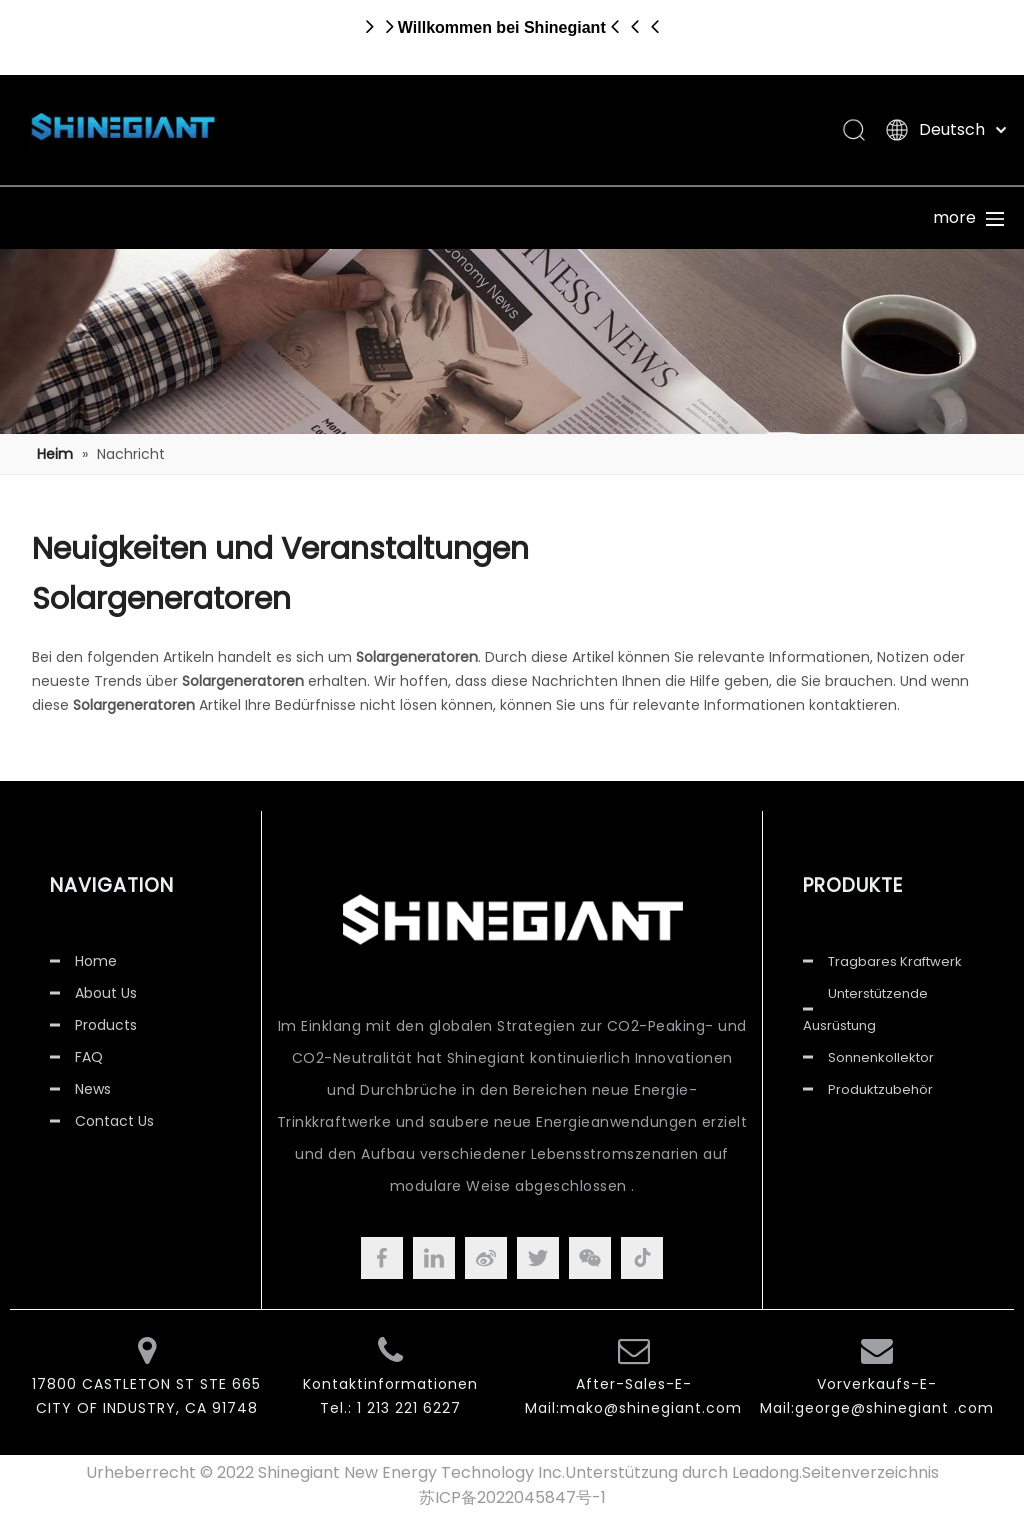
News (93, 1089)
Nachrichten (842, 217)
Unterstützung (535, 217)
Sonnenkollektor (881, 1057)
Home (96, 961)
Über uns (382, 217)
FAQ (89, 1057)
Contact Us (114, 1121)
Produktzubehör (880, 1089)
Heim (76, 217)
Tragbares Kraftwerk (895, 961)
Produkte (229, 217)
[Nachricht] (512, 341)
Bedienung (689, 217)
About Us (106, 993)
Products (106, 1025)
